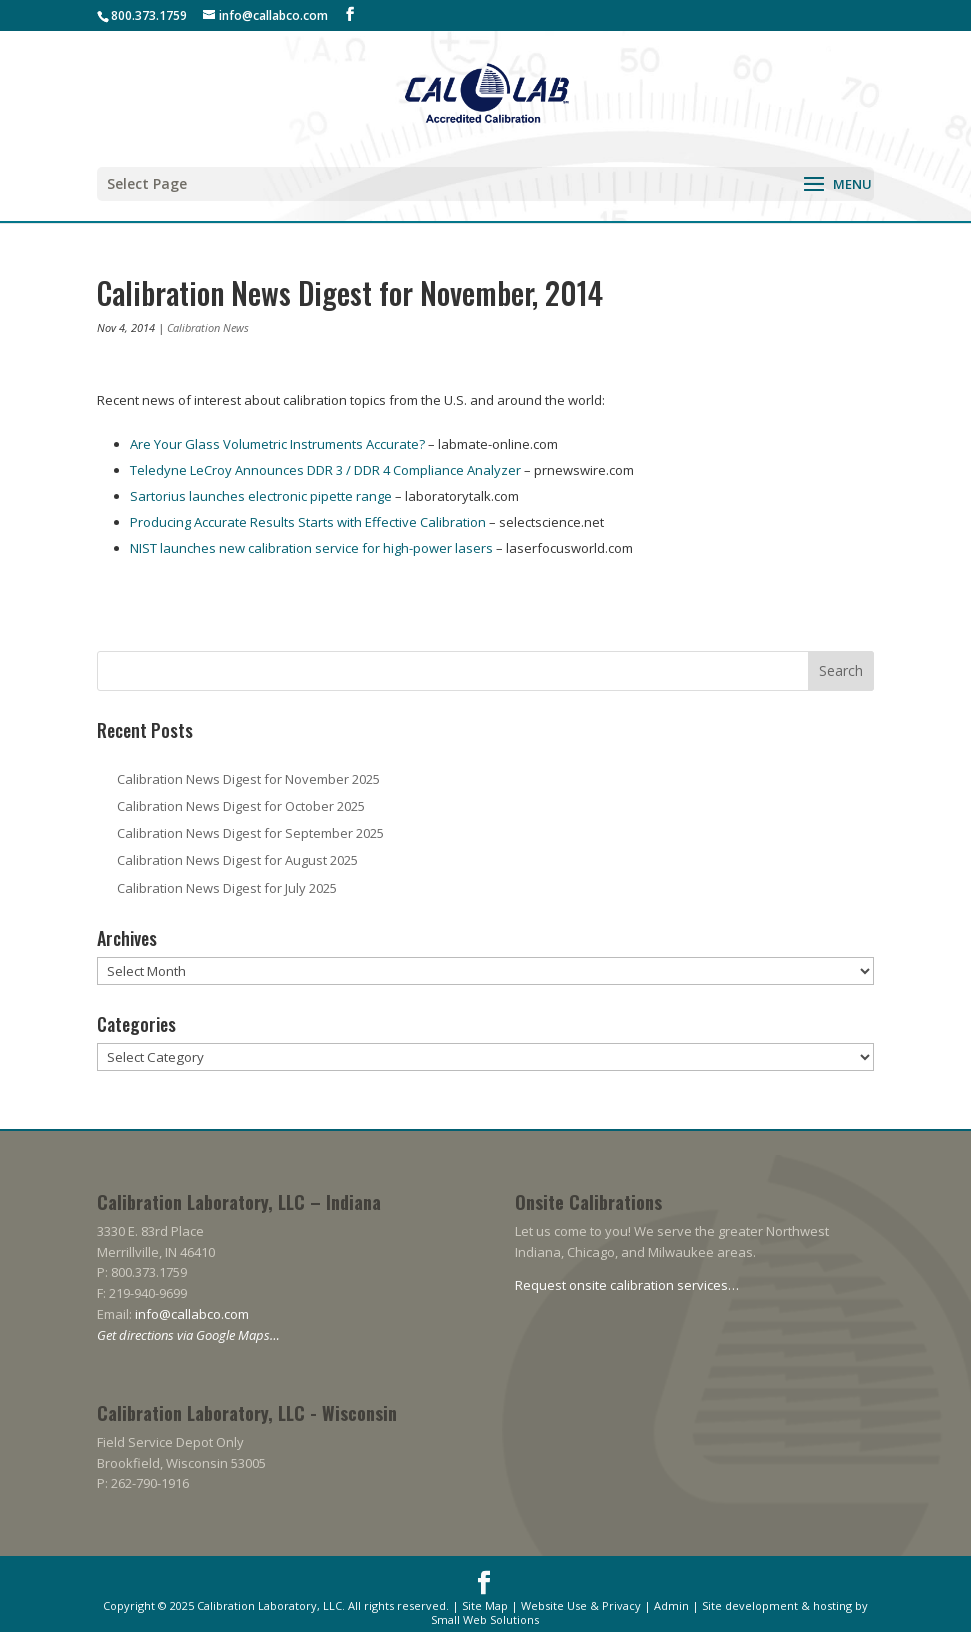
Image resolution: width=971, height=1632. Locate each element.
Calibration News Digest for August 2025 (237, 860)
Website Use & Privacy (581, 1605)
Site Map (485, 1605)
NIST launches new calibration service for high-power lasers (311, 548)
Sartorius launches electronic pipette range (262, 496)
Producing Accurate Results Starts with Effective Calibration (308, 522)
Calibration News (208, 327)
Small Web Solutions (485, 1619)
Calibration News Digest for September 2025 (250, 833)
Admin (671, 1605)
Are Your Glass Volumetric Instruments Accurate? (277, 444)
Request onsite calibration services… (627, 1285)
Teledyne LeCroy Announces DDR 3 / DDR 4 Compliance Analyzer (325, 470)
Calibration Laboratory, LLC (269, 1605)
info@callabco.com (192, 1314)
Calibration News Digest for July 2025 (227, 888)
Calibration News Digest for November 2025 (248, 779)
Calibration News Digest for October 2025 (241, 806)
